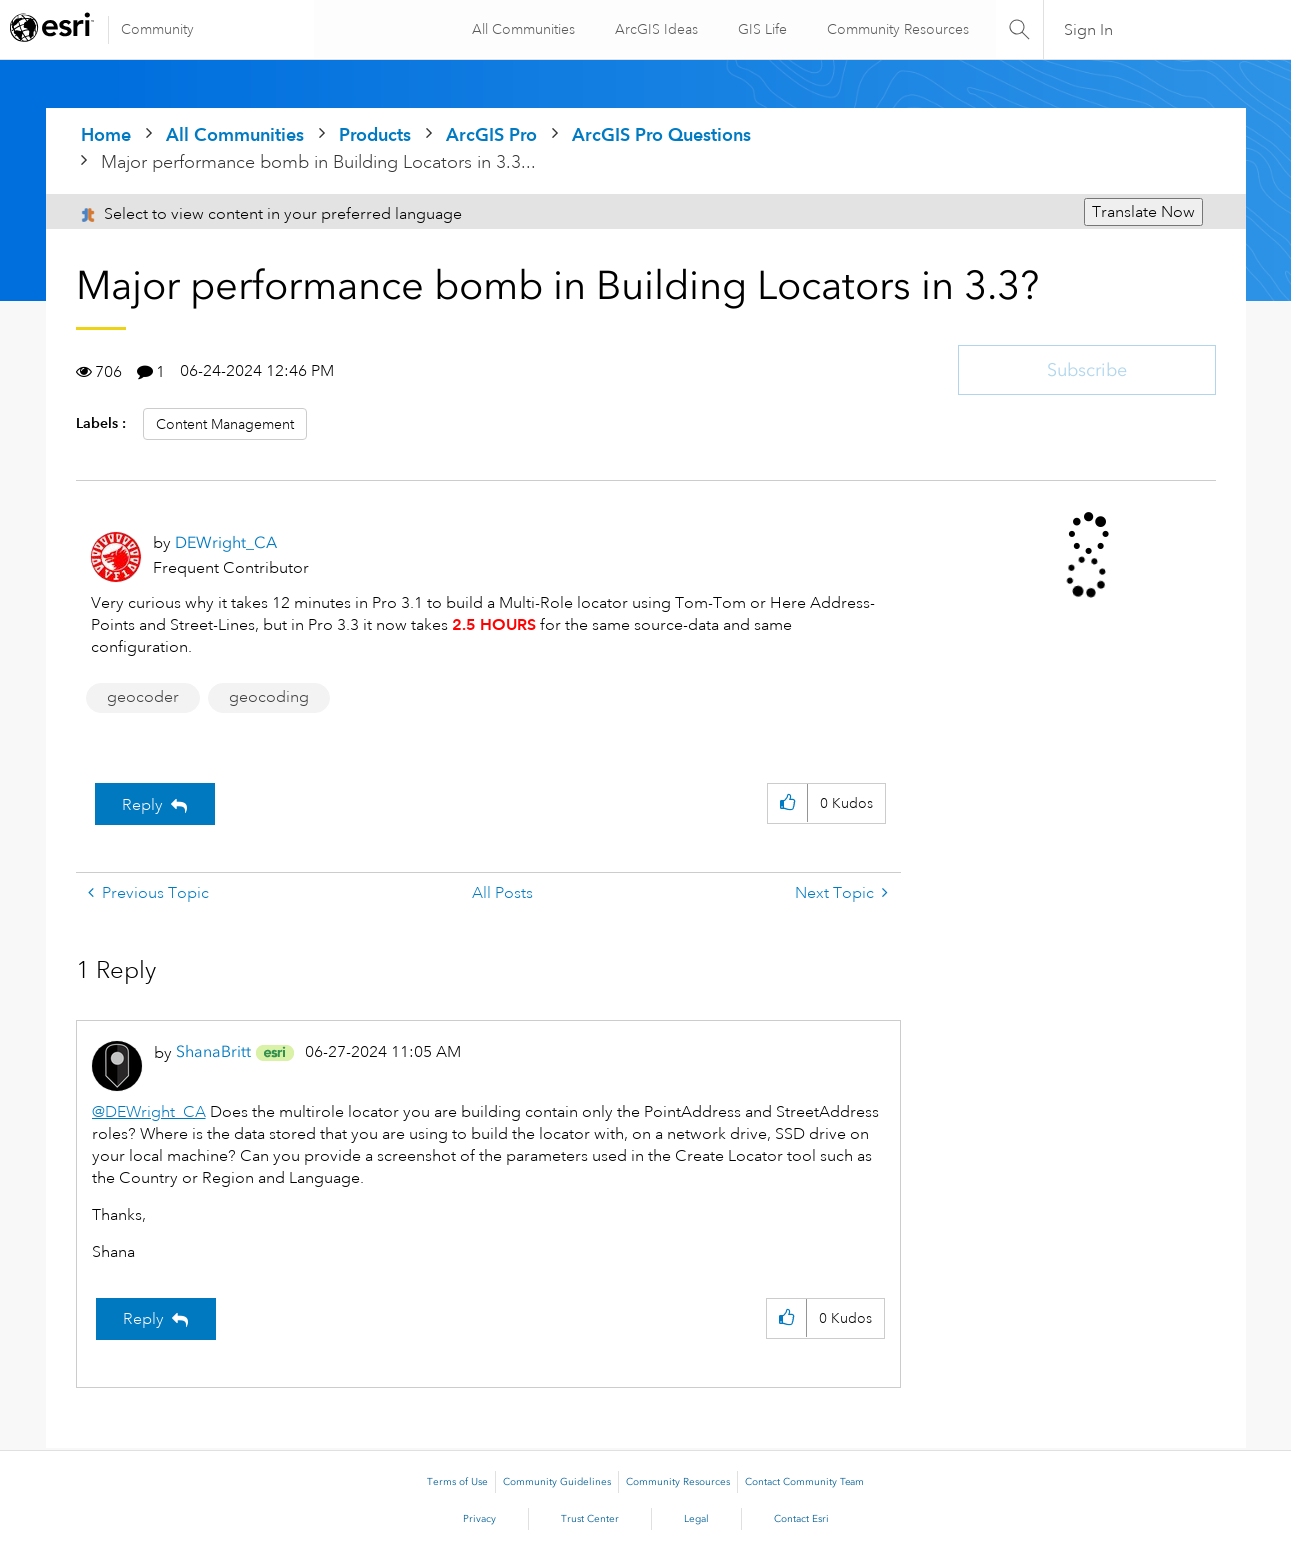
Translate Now (1143, 212)
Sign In (1088, 30)
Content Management (225, 424)
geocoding (269, 697)
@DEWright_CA (149, 1112)
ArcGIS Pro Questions (661, 134)
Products (375, 134)
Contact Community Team (804, 1482)
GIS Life (760, 29)
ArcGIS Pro (491, 134)
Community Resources (896, 29)
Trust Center (590, 1519)
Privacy (479, 1519)
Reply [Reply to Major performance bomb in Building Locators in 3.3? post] (142, 805)
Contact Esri (801, 1519)
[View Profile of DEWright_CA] (226, 542)
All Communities (521, 29)
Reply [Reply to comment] (143, 1319)
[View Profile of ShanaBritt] (213, 1051)
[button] (787, 803)
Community (157, 29)
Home (106, 134)
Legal (696, 1519)
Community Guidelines (557, 1482)
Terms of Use (457, 1482)
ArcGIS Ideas (654, 29)
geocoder (143, 697)
